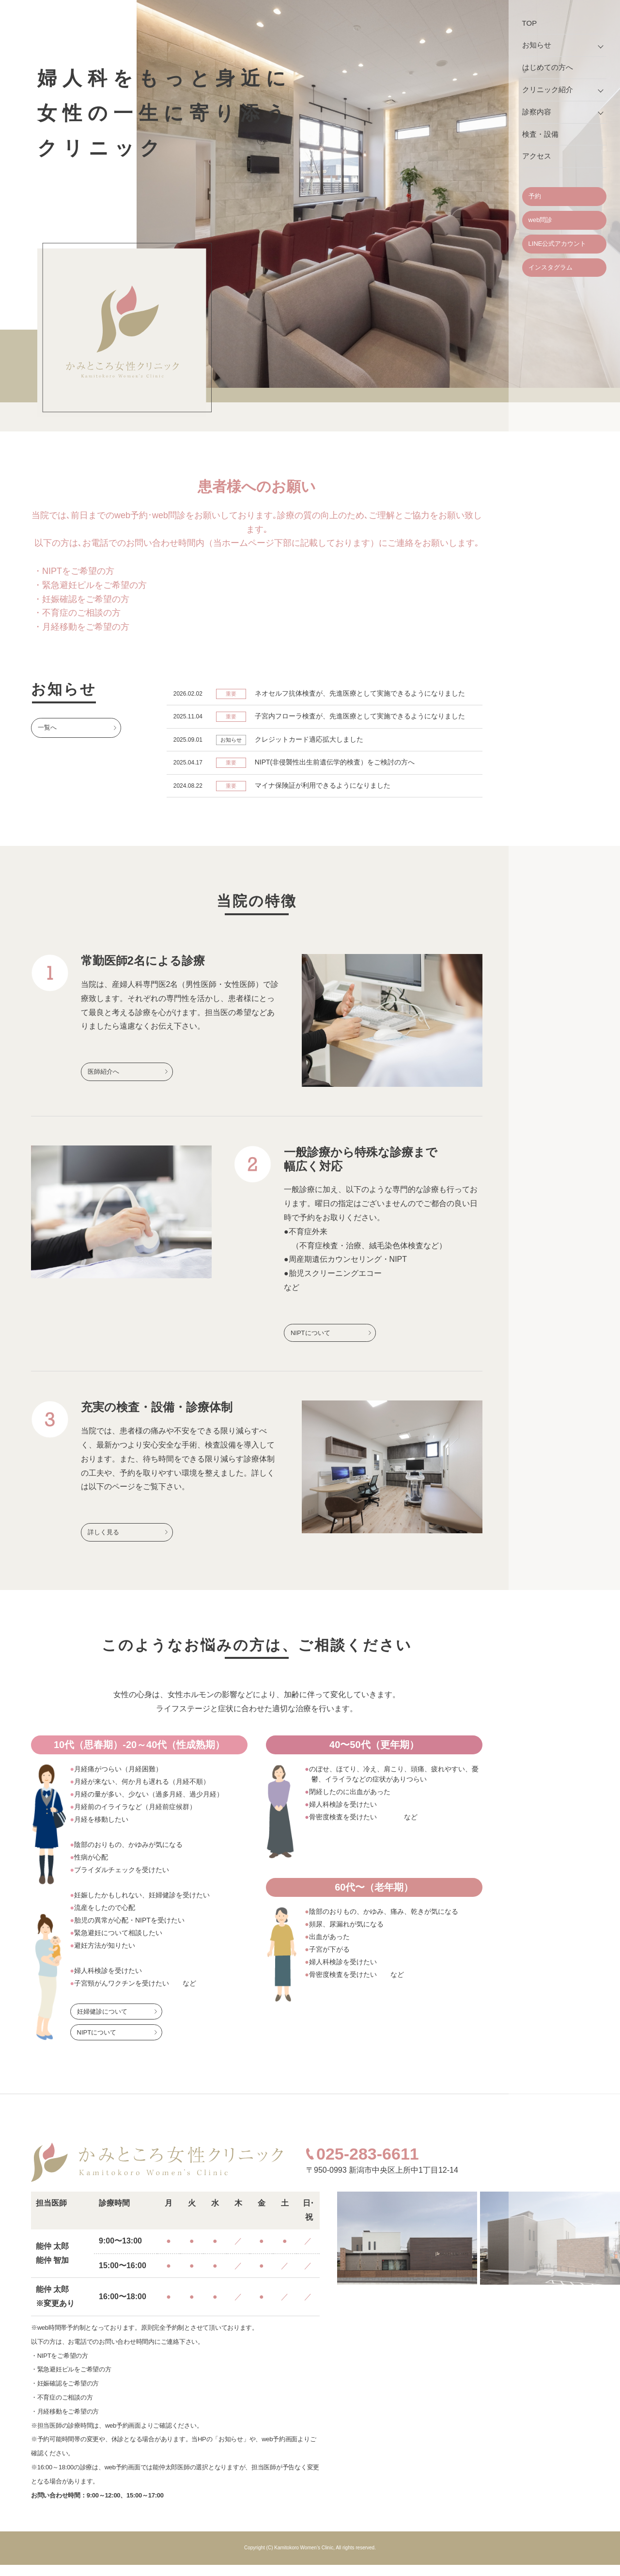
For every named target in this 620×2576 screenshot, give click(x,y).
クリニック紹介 (547, 89)
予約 (534, 196)
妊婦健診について (102, 2022)
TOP (529, 23)
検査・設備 (540, 134)
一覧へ (47, 727)
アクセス (536, 156)
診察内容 (536, 112)
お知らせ (536, 45)
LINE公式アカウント (557, 243)
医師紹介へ (103, 1080)
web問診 (540, 219)
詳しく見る (103, 1542)
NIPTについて (310, 1341)
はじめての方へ (547, 67)
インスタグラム (550, 267)
